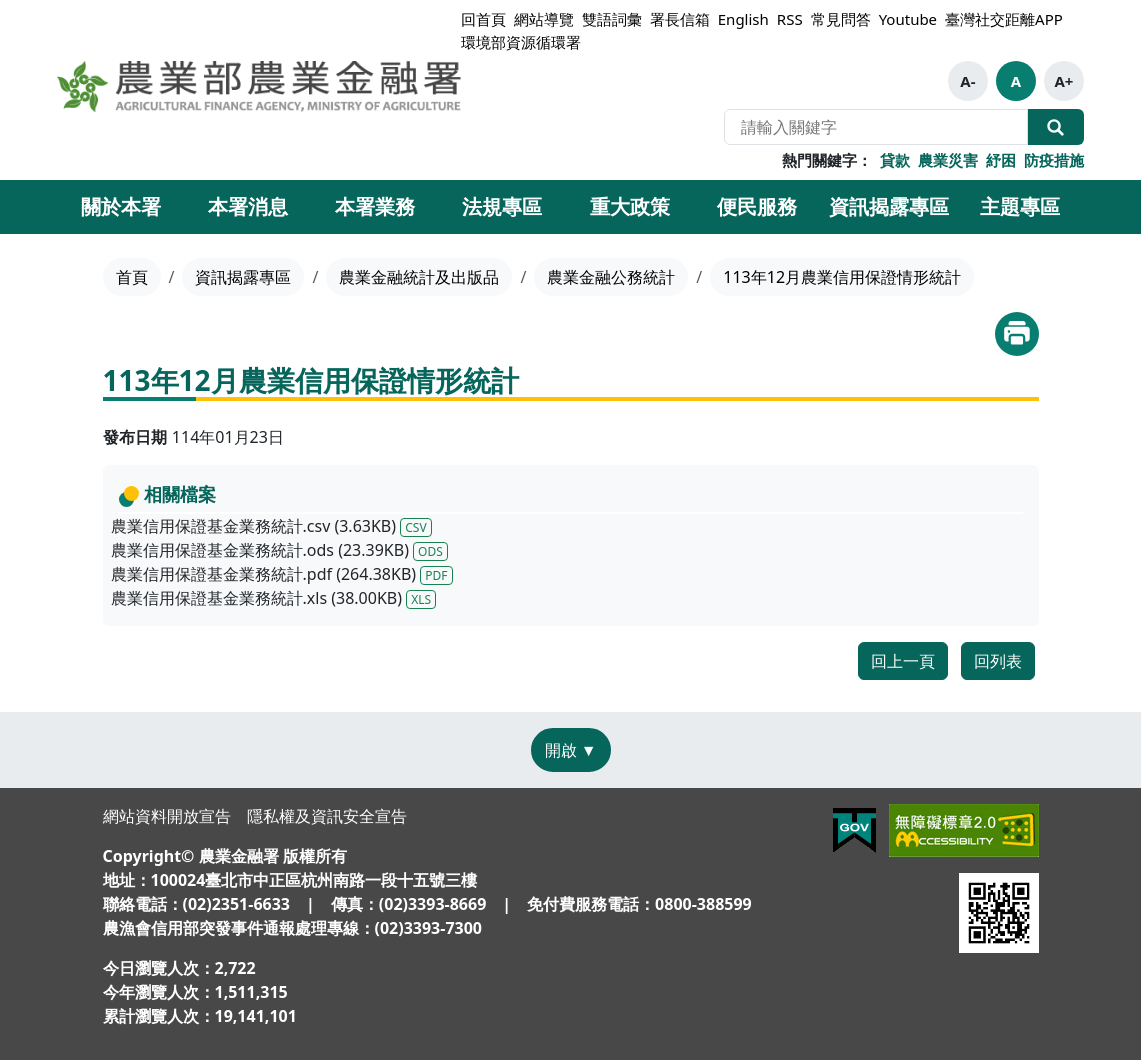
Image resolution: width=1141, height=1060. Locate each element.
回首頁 (483, 19)
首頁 (132, 277)
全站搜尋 (1056, 127)
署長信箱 (680, 19)
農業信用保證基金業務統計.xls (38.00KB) (274, 598)
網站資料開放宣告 (167, 816)
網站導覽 (544, 19)
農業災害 (948, 160)
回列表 (998, 661)
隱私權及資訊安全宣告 (327, 816)
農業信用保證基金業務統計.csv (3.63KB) (271, 526)
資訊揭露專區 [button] (889, 206)
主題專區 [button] (1020, 206)
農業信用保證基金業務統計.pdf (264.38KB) (282, 574)
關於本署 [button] (121, 206)
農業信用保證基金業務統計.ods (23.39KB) (279, 550)
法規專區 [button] (502, 206)
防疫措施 (1054, 160)
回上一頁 (903, 661)
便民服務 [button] (757, 206)
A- (967, 81)
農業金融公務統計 (611, 277)
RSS (790, 19)
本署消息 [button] (248, 206)
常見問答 (841, 19)
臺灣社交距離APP (1004, 19)
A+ (1063, 81)
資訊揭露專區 (243, 277)
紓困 (1001, 160)
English (743, 19)
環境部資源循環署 (521, 42)
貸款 (895, 160)
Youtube (908, 19)
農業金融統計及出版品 (419, 277)
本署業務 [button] (375, 206)
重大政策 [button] (630, 206)
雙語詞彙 (612, 19)
